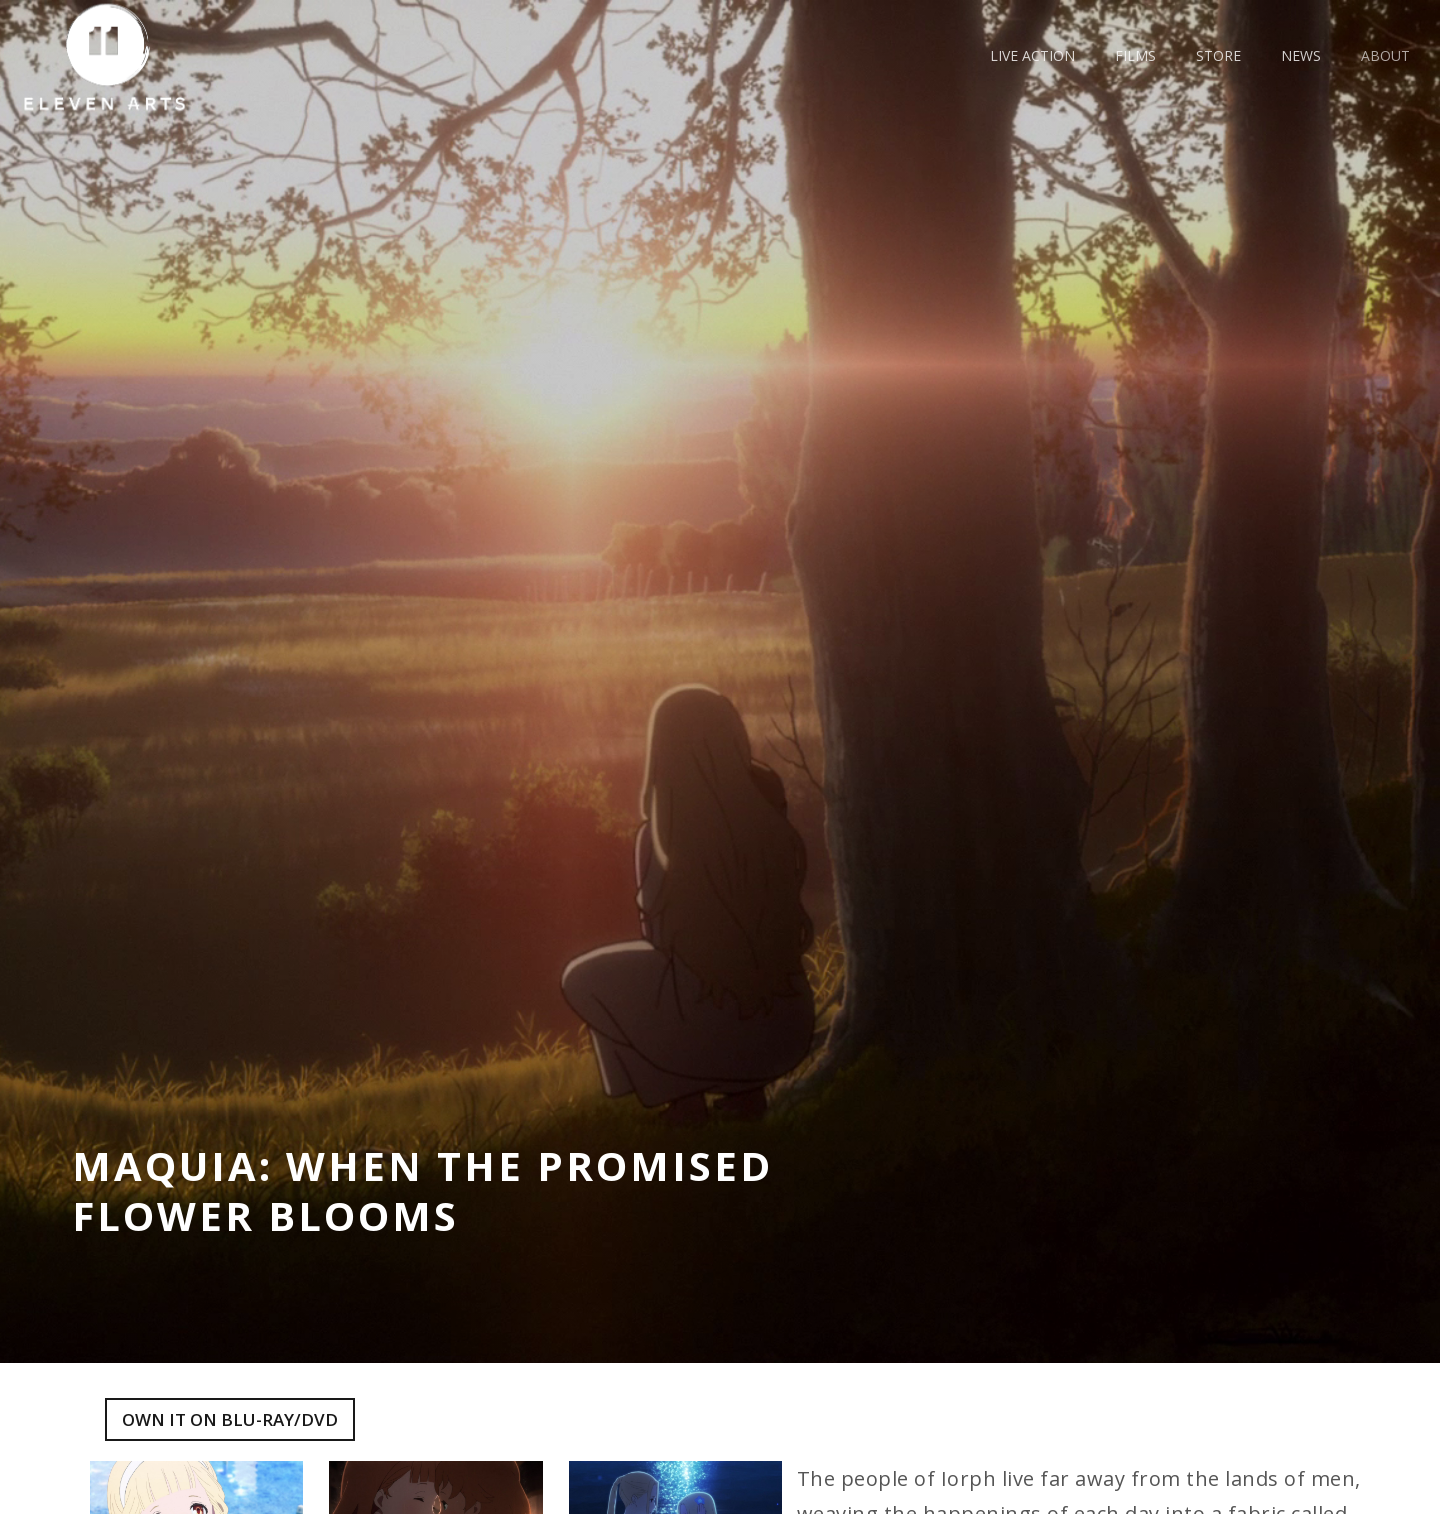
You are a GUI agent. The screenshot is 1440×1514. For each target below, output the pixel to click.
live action (1032, 55)
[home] (112, 56)
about (1385, 55)
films (1135, 55)
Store (1218, 55)
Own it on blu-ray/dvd (230, 1419)
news (1301, 55)
